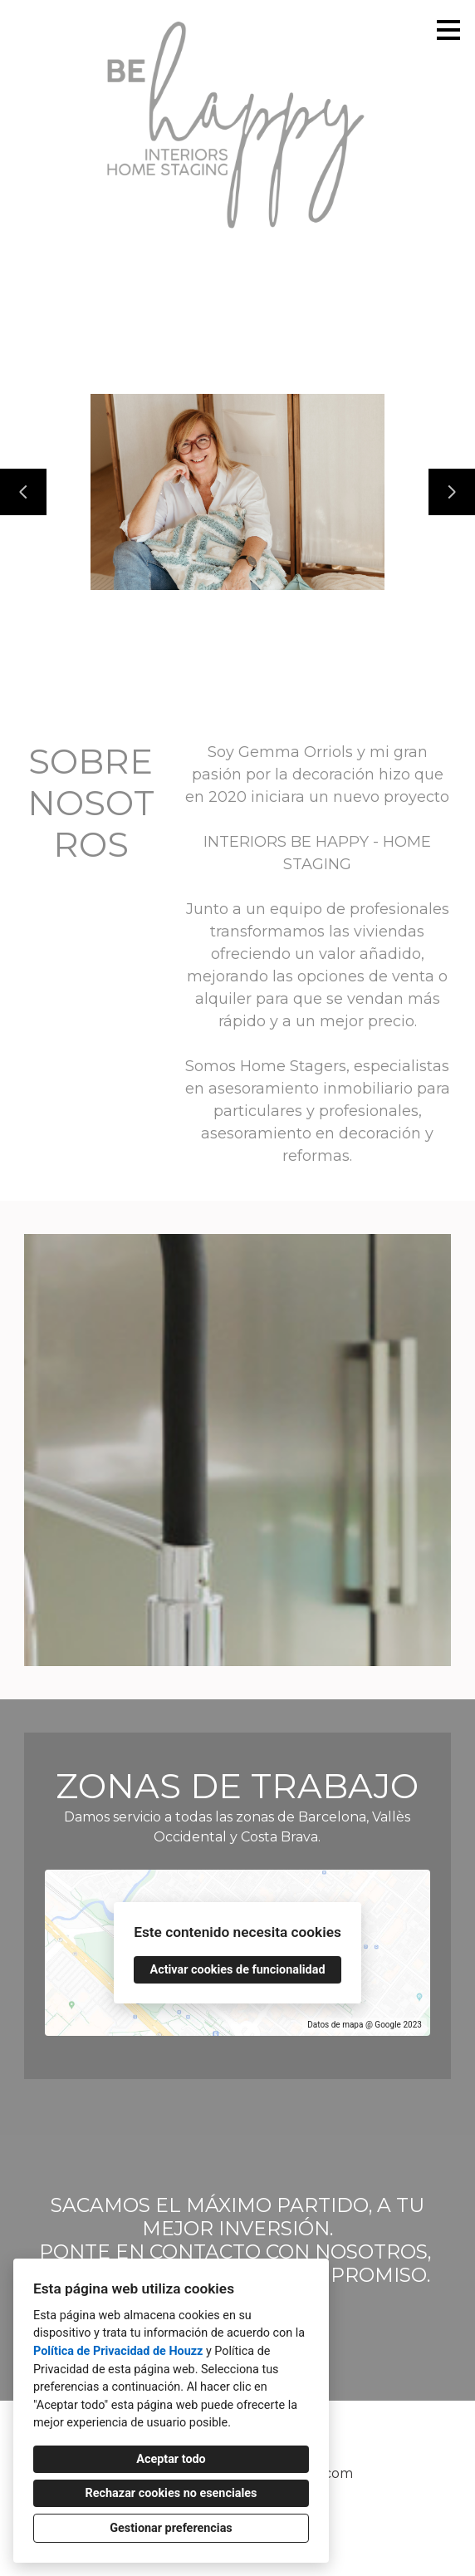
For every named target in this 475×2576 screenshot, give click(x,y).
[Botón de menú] (448, 30)
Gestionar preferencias (171, 2528)
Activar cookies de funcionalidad (237, 1970)
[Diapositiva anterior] (23, 492)
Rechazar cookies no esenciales (171, 2493)
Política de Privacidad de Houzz (118, 2351)
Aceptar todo (170, 2459)
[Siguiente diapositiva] (451, 492)
